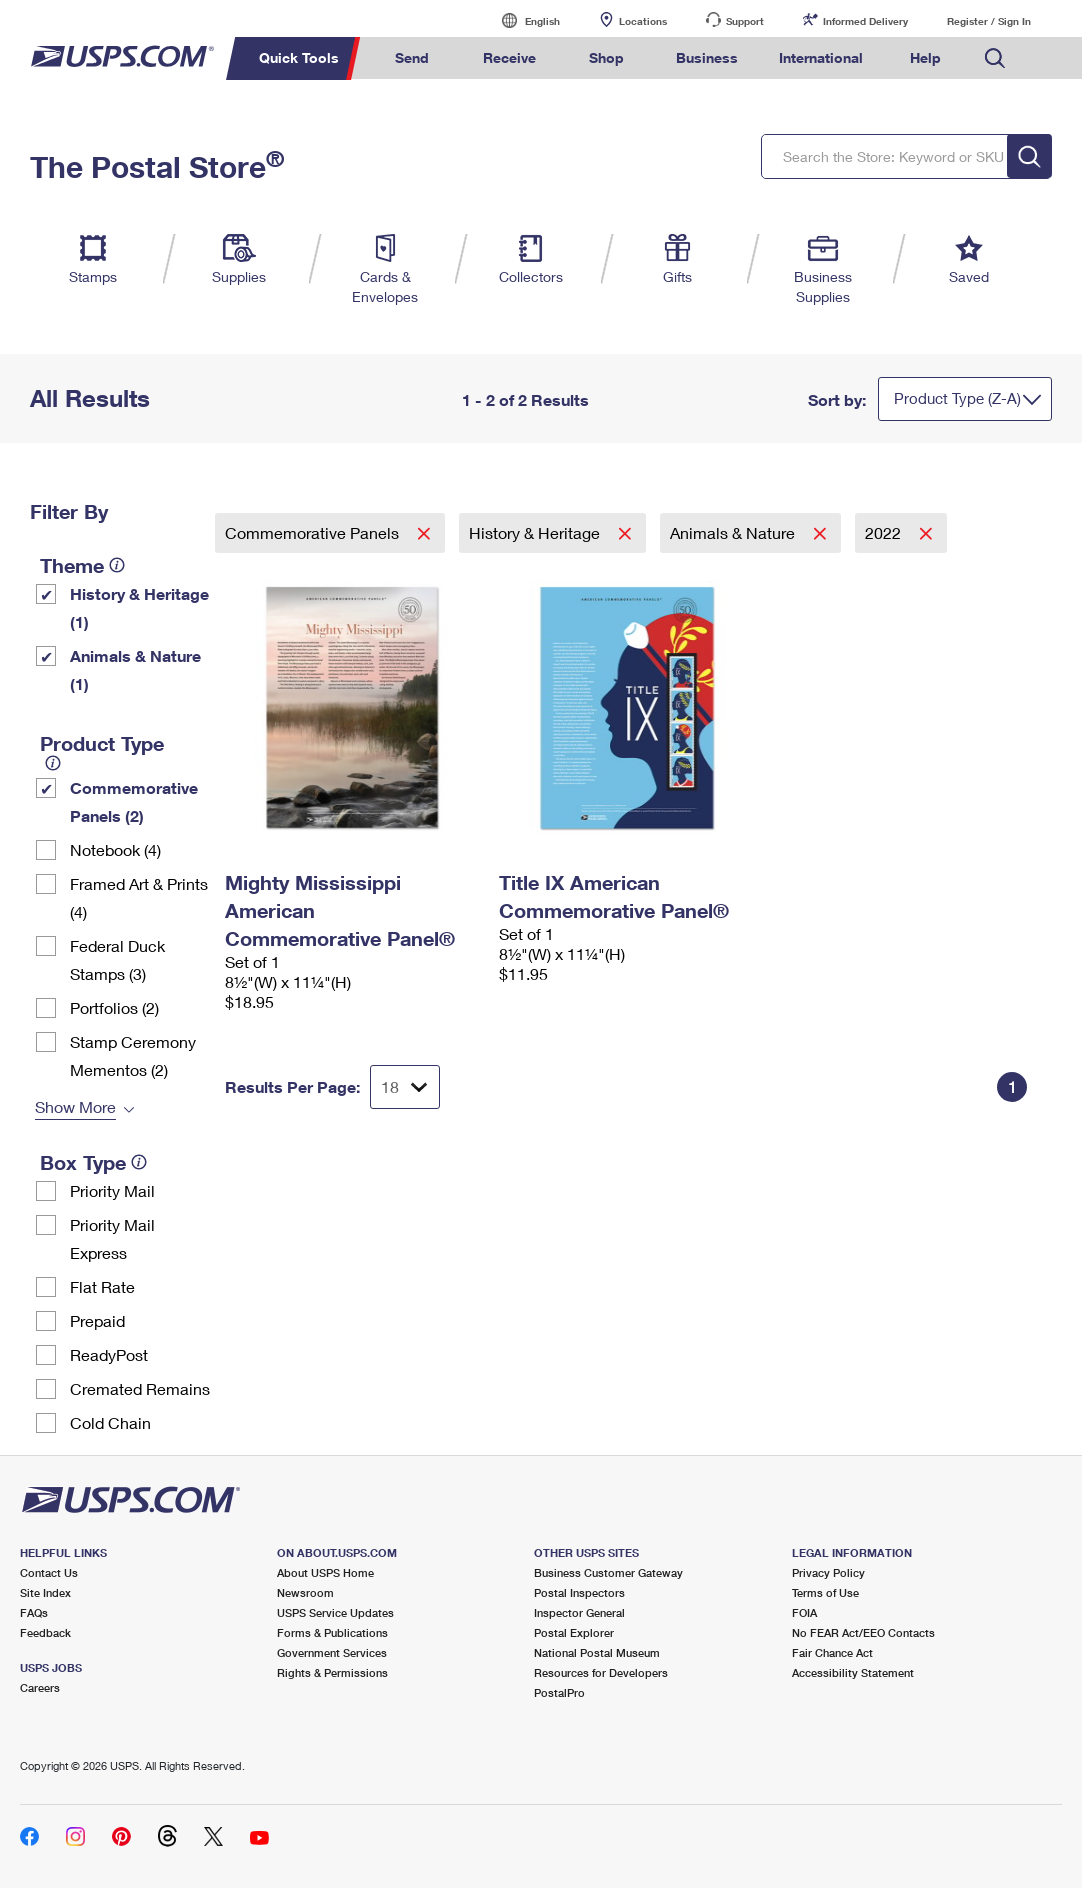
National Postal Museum (597, 1652)
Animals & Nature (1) (135, 669)
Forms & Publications (332, 1632)
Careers (40, 1687)
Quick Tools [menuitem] (299, 57)
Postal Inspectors (579, 1592)
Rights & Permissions (332, 1672)
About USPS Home (325, 1572)
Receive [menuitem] (509, 57)
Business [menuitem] (707, 57)
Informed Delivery (865, 21)
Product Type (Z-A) (957, 398)
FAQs (34, 1612)
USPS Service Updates (335, 1612)
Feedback (45, 1632)
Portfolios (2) (114, 1007)
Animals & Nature (734, 532)
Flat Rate (102, 1286)
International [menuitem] (821, 57)
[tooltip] (117, 565)
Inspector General (579, 1612)
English (522, 20)
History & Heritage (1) (139, 607)
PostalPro (559, 1692)
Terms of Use (825, 1592)
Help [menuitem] (925, 57)
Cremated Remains (140, 1388)
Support (745, 21)
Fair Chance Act (832, 1652)
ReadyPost (109, 1354)
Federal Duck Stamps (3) (117, 959)
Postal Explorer (574, 1632)
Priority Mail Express (112, 1238)
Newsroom (305, 1592)
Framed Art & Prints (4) (139, 897)
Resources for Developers (601, 1672)
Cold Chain (110, 1422)
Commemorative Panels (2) (134, 801)
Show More (75, 1106)
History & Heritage (536, 532)
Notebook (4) (115, 849)
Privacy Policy (828, 1572)
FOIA (804, 1612)
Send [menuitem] (412, 57)
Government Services (332, 1652)
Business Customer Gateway (608, 1572)
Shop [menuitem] (606, 57)
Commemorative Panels (314, 532)
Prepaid (97, 1320)
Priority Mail (112, 1190)
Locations (643, 21)
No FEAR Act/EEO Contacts (863, 1632)
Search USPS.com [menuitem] (995, 58)
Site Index (45, 1592)
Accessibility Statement (853, 1672)
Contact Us (49, 1572)
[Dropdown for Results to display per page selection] (405, 1087)
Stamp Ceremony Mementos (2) (133, 1055)
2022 (885, 532)
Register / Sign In (989, 21)
